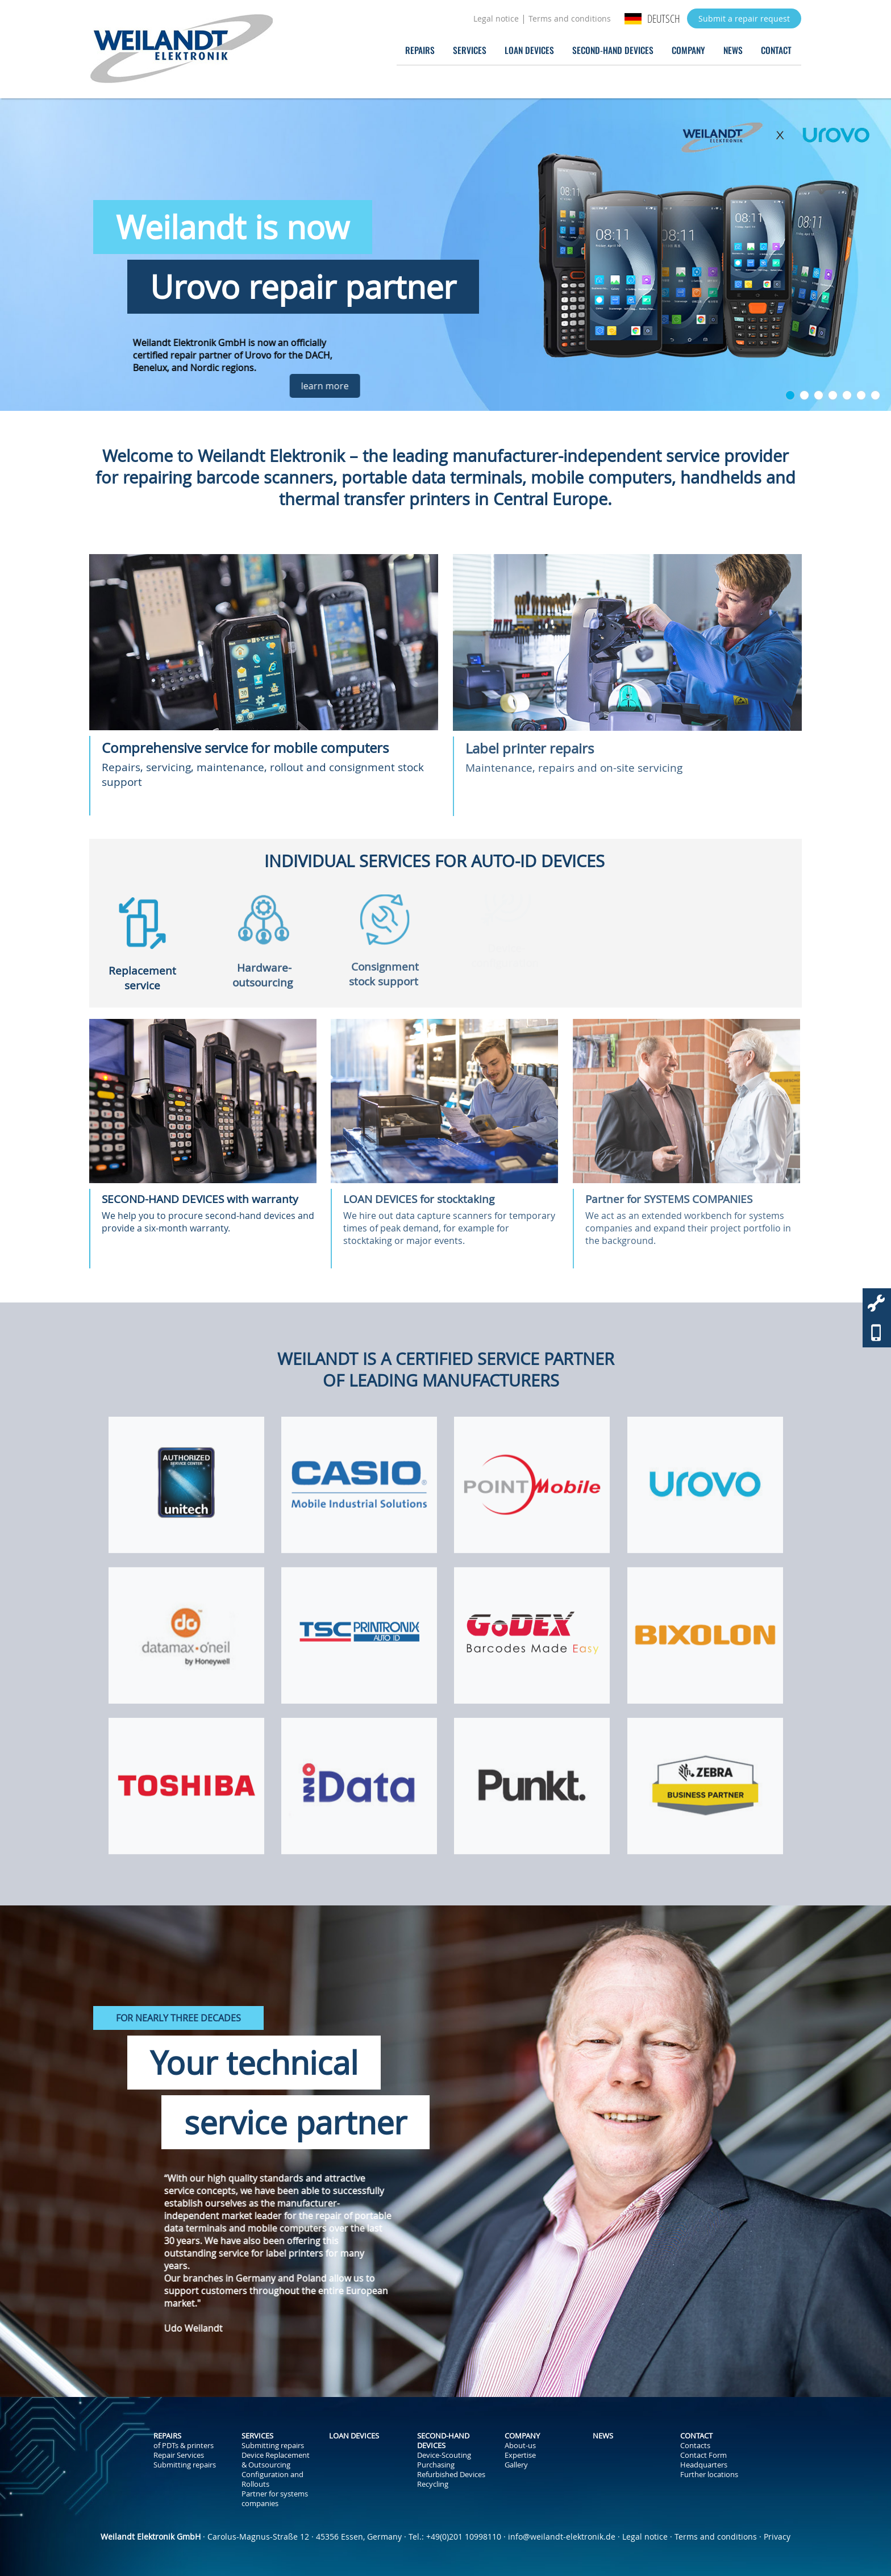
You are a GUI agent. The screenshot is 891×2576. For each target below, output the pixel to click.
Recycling (432, 2484)
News (733, 49)
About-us (520, 2445)
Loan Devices (529, 49)
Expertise (520, 2455)
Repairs (420, 49)
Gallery (516, 2465)
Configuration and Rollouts (272, 2479)
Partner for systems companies (275, 2498)
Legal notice (496, 18)
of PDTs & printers (183, 2445)
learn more (362, 386)
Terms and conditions (569, 18)
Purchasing (436, 2465)
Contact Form (703, 2455)
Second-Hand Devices (612, 49)
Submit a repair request (744, 18)
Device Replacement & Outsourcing (276, 2460)
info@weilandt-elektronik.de (561, 2536)
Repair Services (178, 2455)
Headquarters (703, 2465)
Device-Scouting (444, 2455)
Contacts (695, 2445)
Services (469, 49)
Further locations (709, 2474)
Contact (776, 49)
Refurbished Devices (451, 2474)
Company (688, 49)
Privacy (777, 2536)
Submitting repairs (184, 2465)
